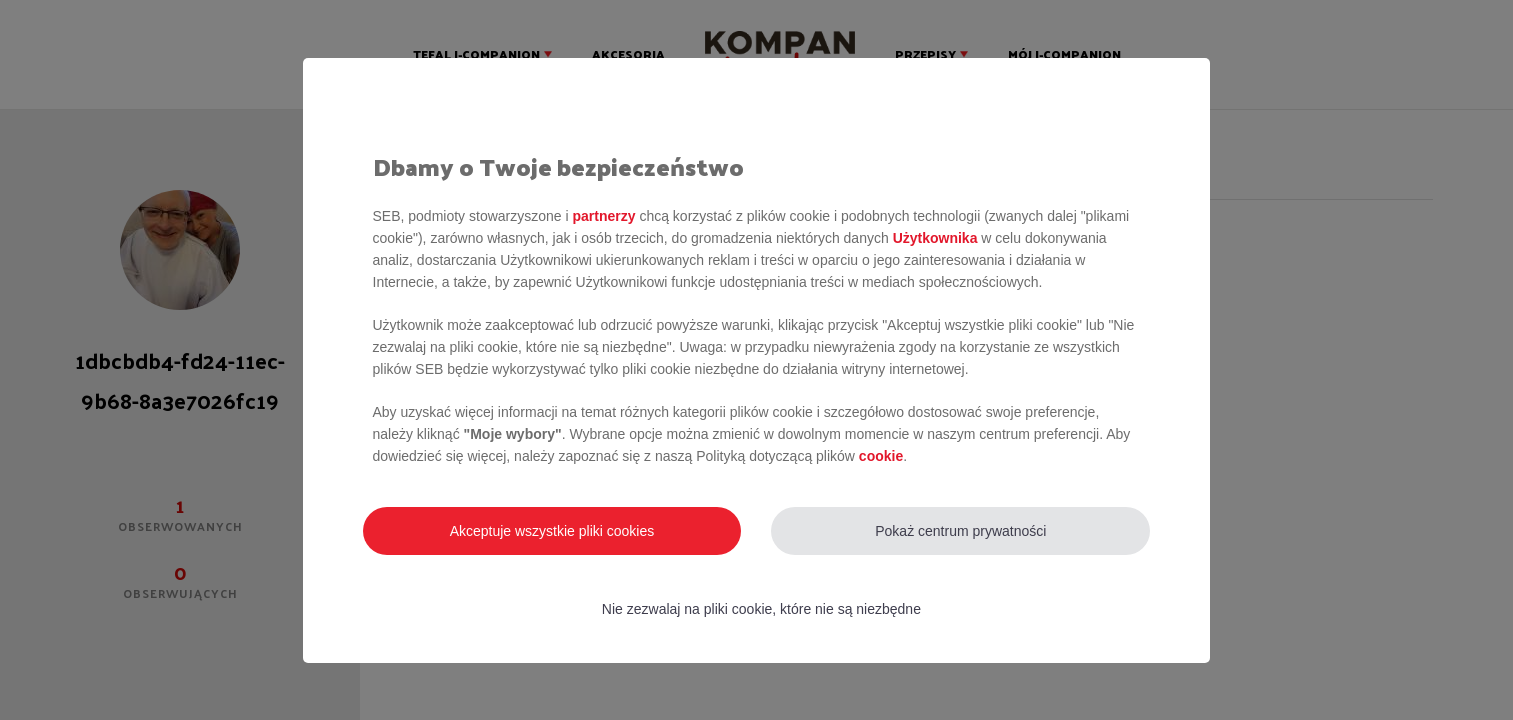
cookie (881, 456)
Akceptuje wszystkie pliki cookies (552, 531)
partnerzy (603, 216)
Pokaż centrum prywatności (960, 531)
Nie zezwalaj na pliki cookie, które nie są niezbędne (761, 609)
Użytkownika (935, 238)
